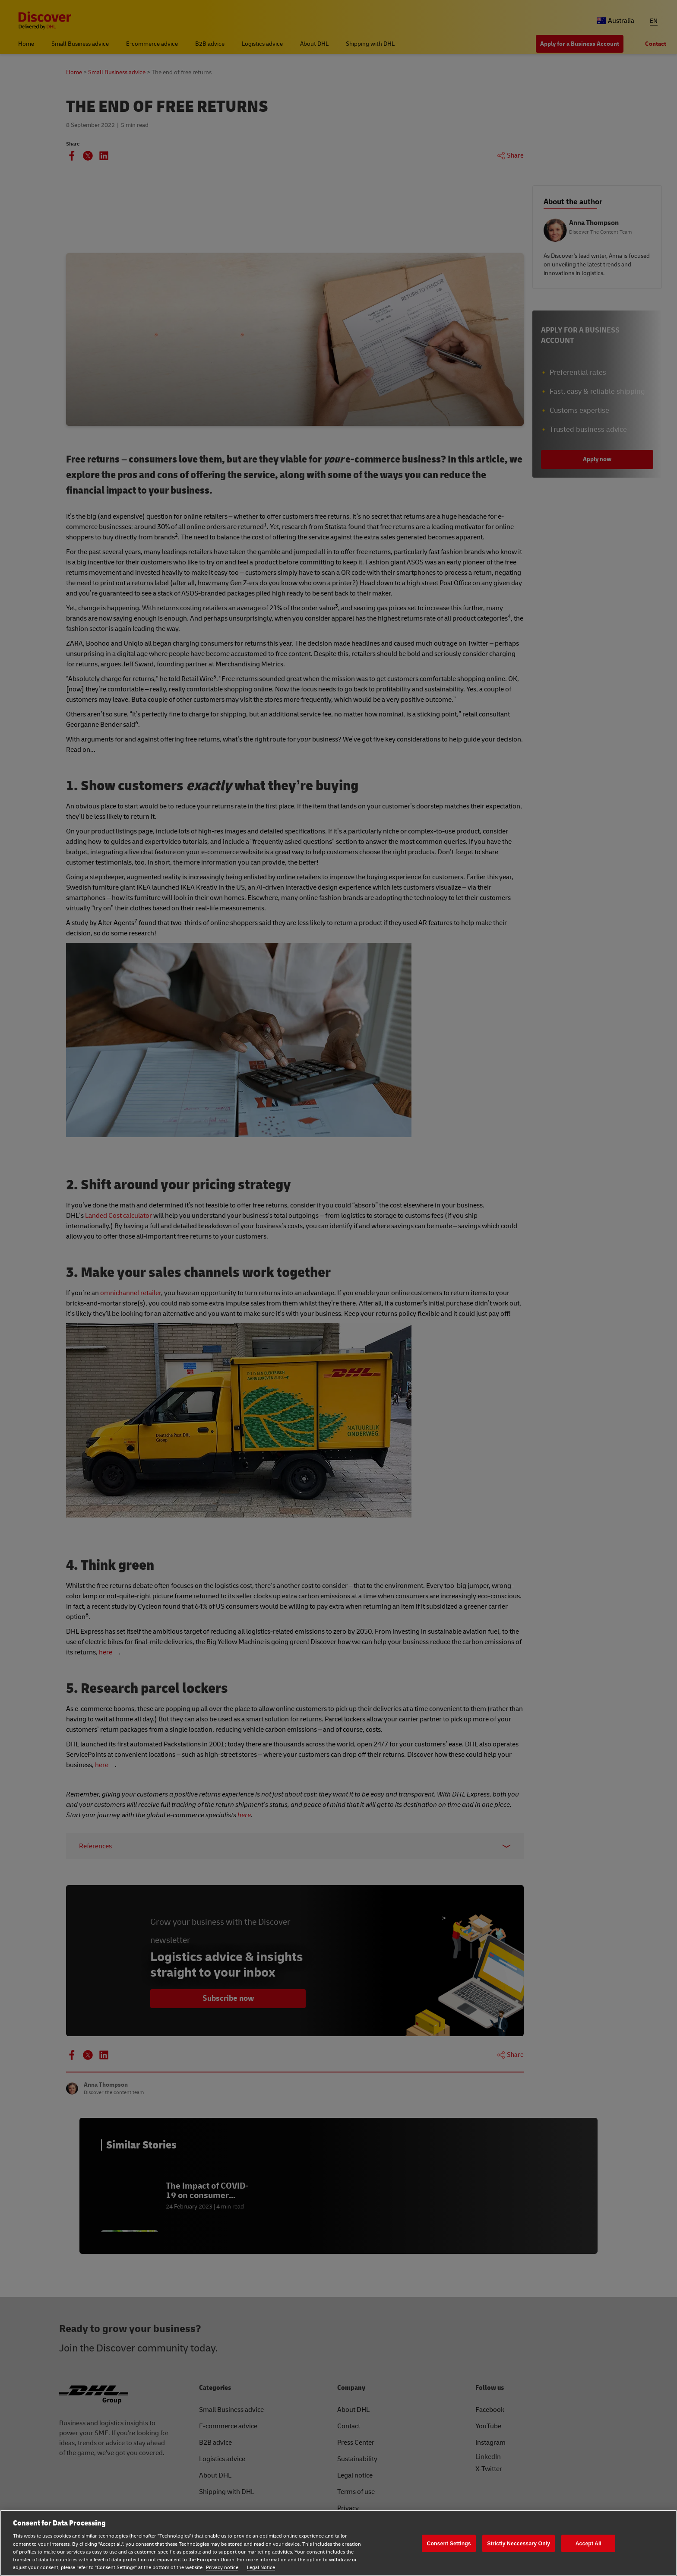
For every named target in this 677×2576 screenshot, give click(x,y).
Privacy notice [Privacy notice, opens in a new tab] (222, 2567)
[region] (338, 2543)
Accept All (588, 2543)
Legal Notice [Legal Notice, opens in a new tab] (261, 2567)
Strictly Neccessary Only (518, 2543)
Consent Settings (449, 2543)
